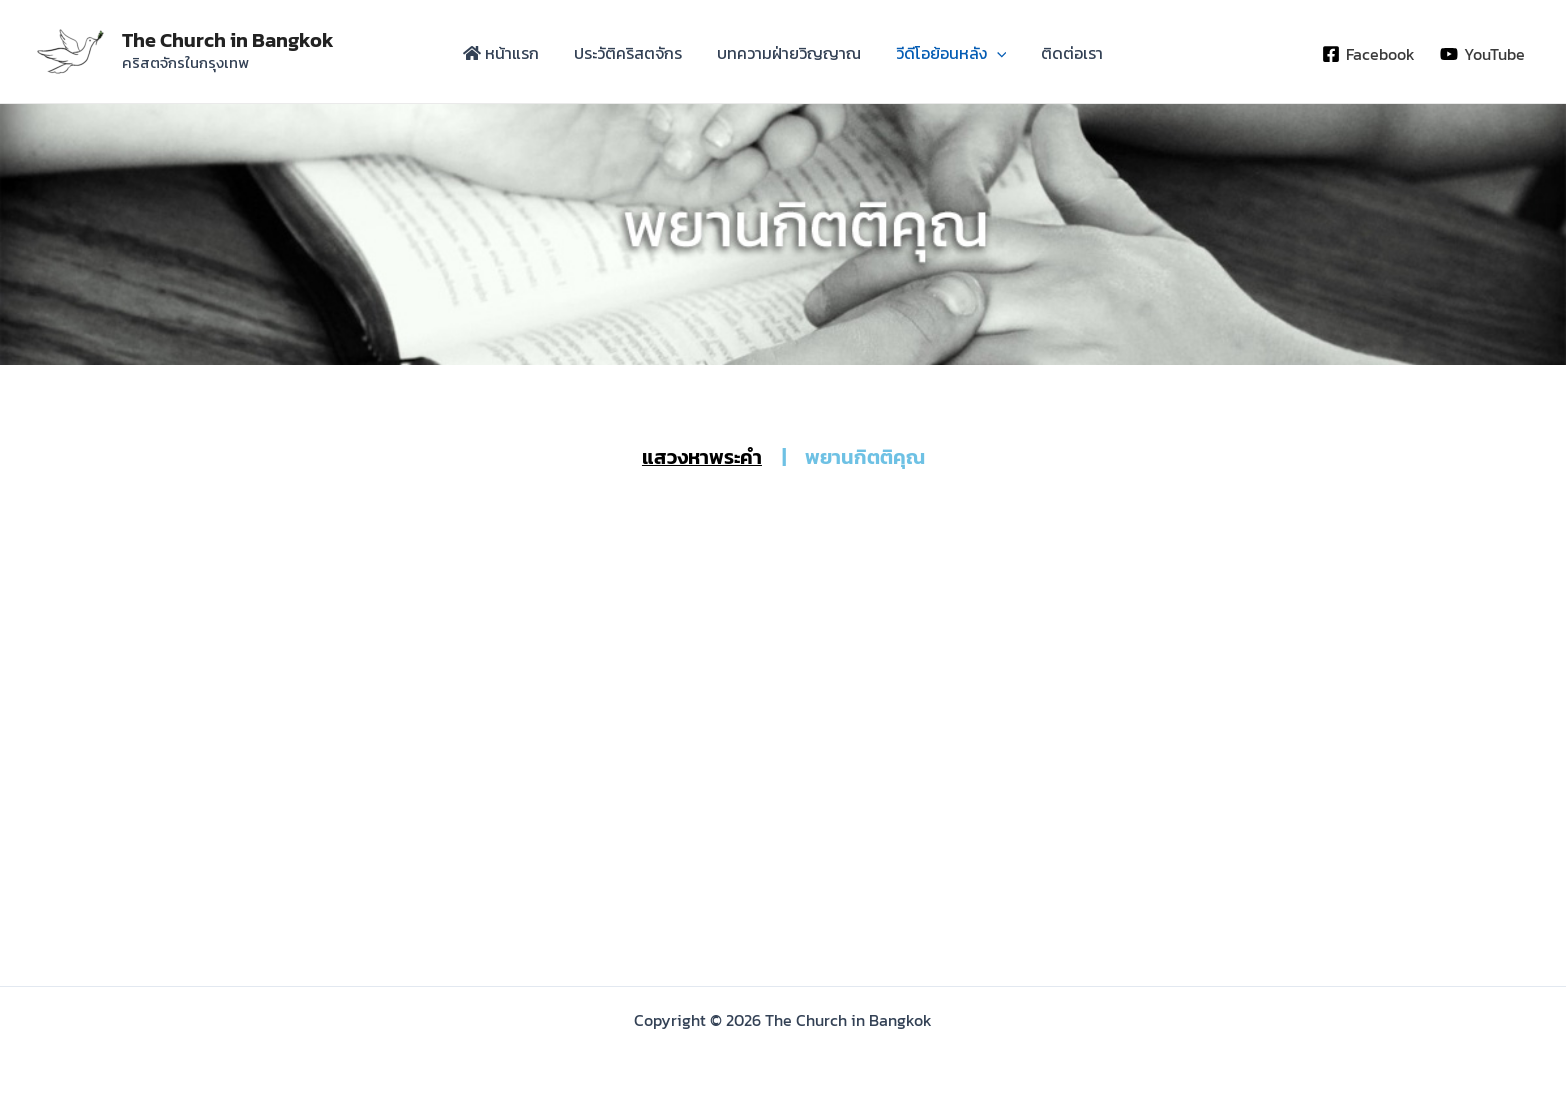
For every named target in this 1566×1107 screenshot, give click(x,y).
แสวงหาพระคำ (702, 457)
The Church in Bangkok (228, 40)
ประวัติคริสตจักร (643, 57)
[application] (982, 57)
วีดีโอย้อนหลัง (936, 57)
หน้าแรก (531, 57)
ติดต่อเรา (1042, 57)
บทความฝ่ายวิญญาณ (789, 57)
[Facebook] (1368, 54)
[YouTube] (1482, 54)
